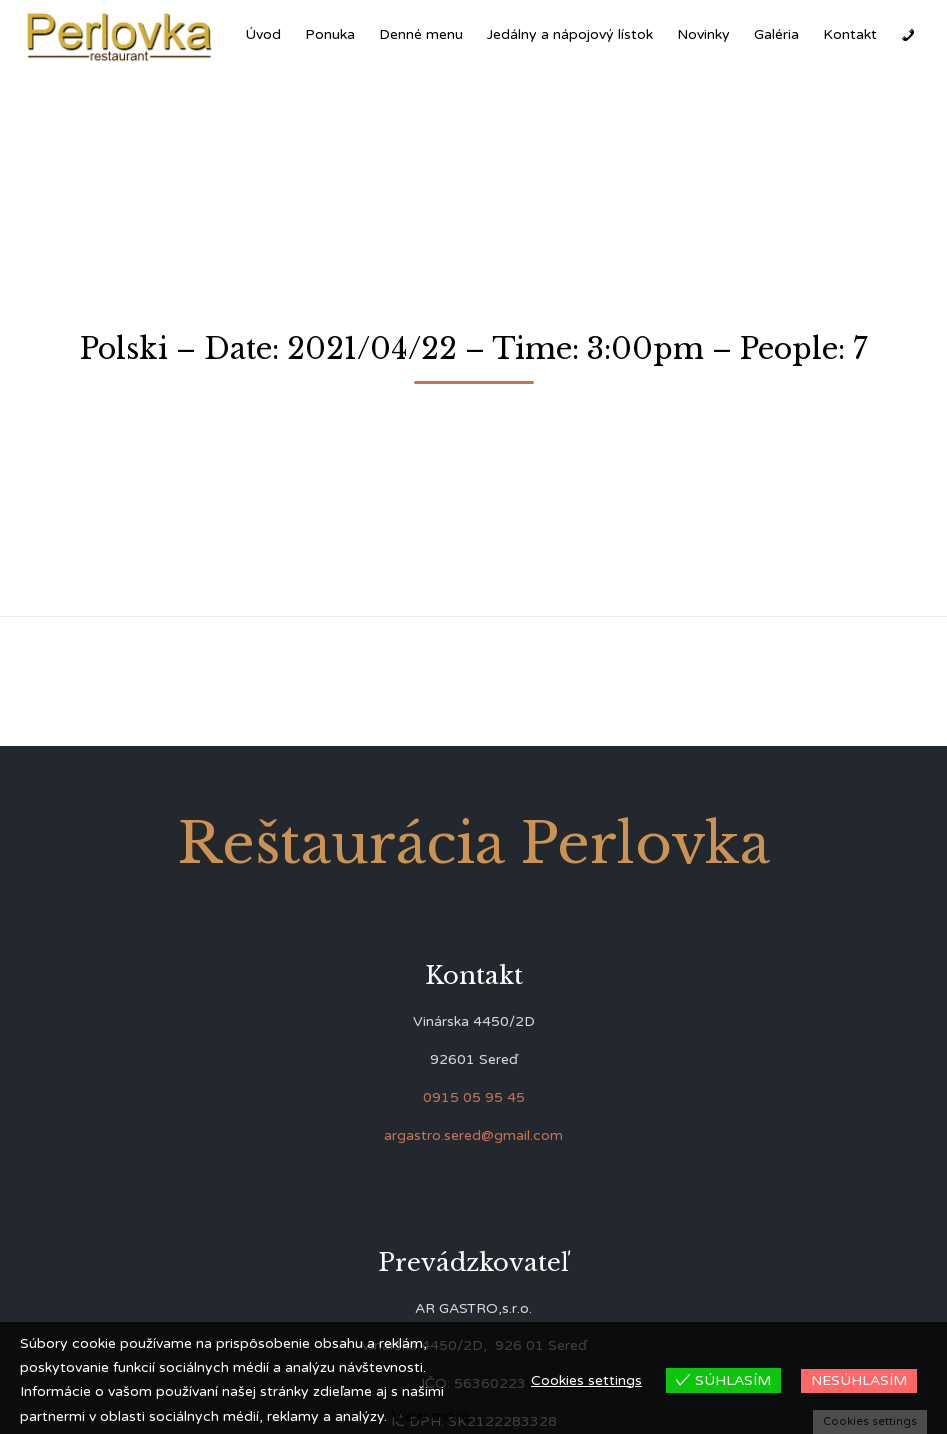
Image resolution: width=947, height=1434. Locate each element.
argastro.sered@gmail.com (473, 1135)
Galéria (776, 34)
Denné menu (421, 34)
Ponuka (330, 34)
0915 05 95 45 (474, 1097)
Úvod (263, 34)
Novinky (703, 34)
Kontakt (850, 34)
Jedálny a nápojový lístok (570, 34)
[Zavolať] (908, 35)
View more (431, 1416)
